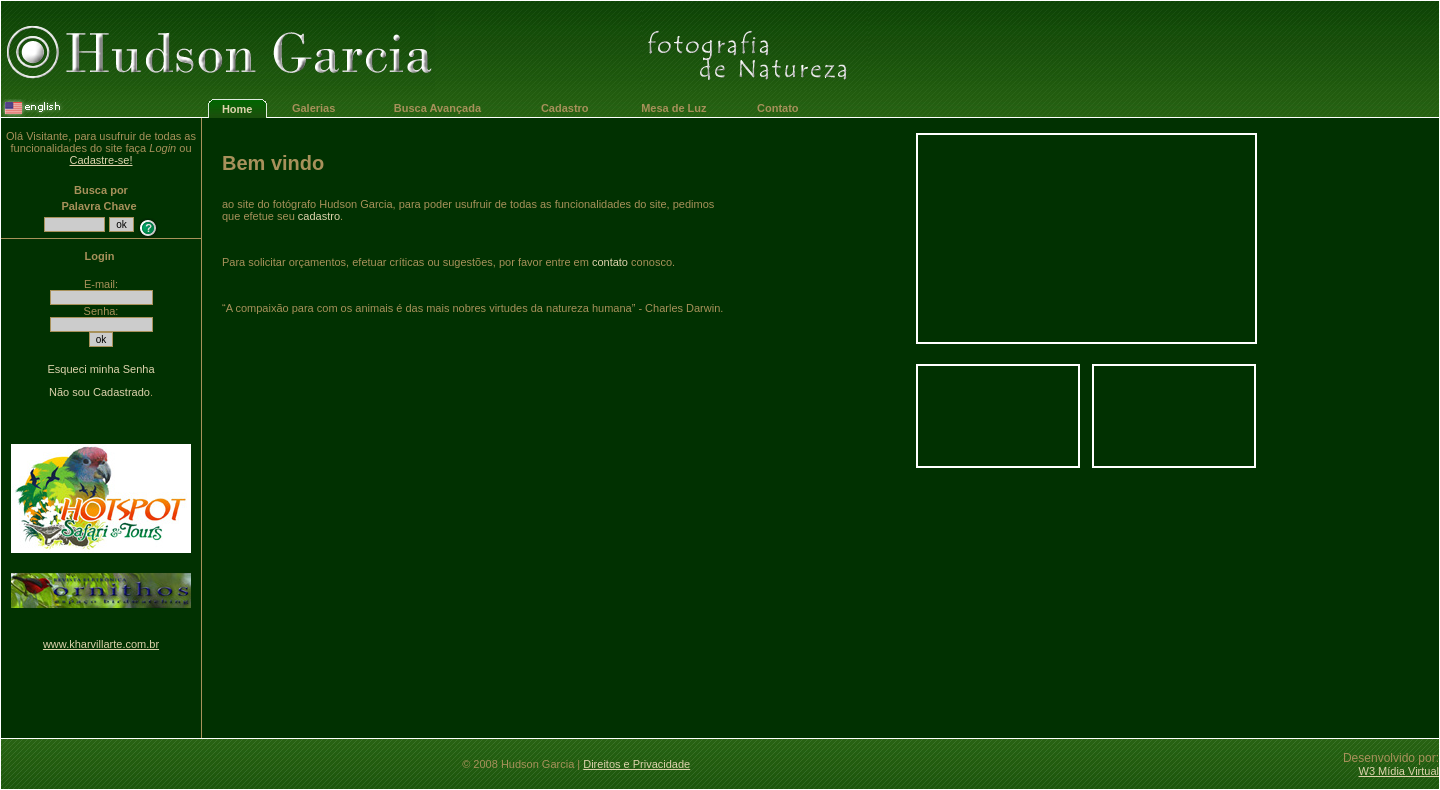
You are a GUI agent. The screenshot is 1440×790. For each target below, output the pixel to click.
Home (237, 109)
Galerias (313, 108)
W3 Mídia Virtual (1399, 771)
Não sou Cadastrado (99, 392)
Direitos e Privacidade (636, 764)
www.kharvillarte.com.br (101, 644)
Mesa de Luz (673, 108)
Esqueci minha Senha (100, 369)
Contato (778, 108)
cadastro (319, 216)
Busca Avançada (437, 108)
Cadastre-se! (101, 160)
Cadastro (565, 108)
